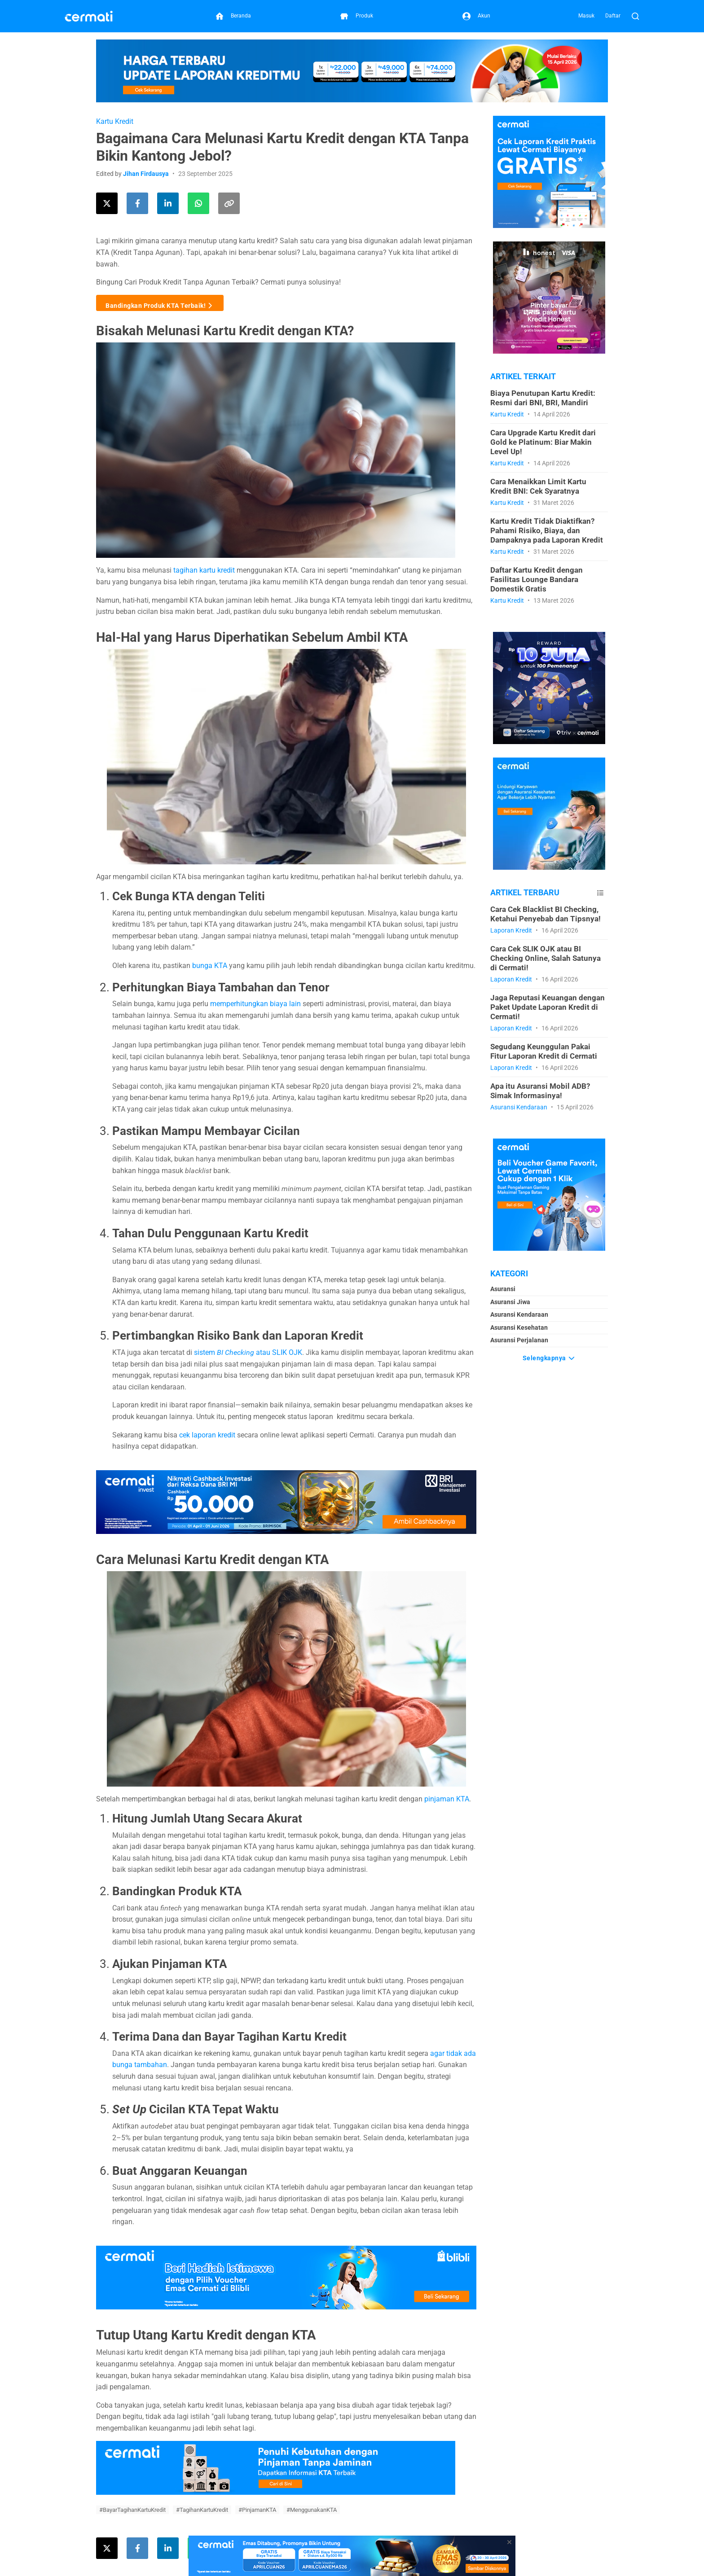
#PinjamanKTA (257, 2509)
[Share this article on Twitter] (107, 203)
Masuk (586, 16)
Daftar (612, 16)
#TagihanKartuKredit (202, 2509)
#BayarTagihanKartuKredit (132, 2509)
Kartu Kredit (114, 121)
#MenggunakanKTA (311, 2509)
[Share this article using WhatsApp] (198, 203)
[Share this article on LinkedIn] (168, 203)
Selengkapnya (549, 1355)
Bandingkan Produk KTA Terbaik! (160, 303)
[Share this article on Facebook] (137, 203)
